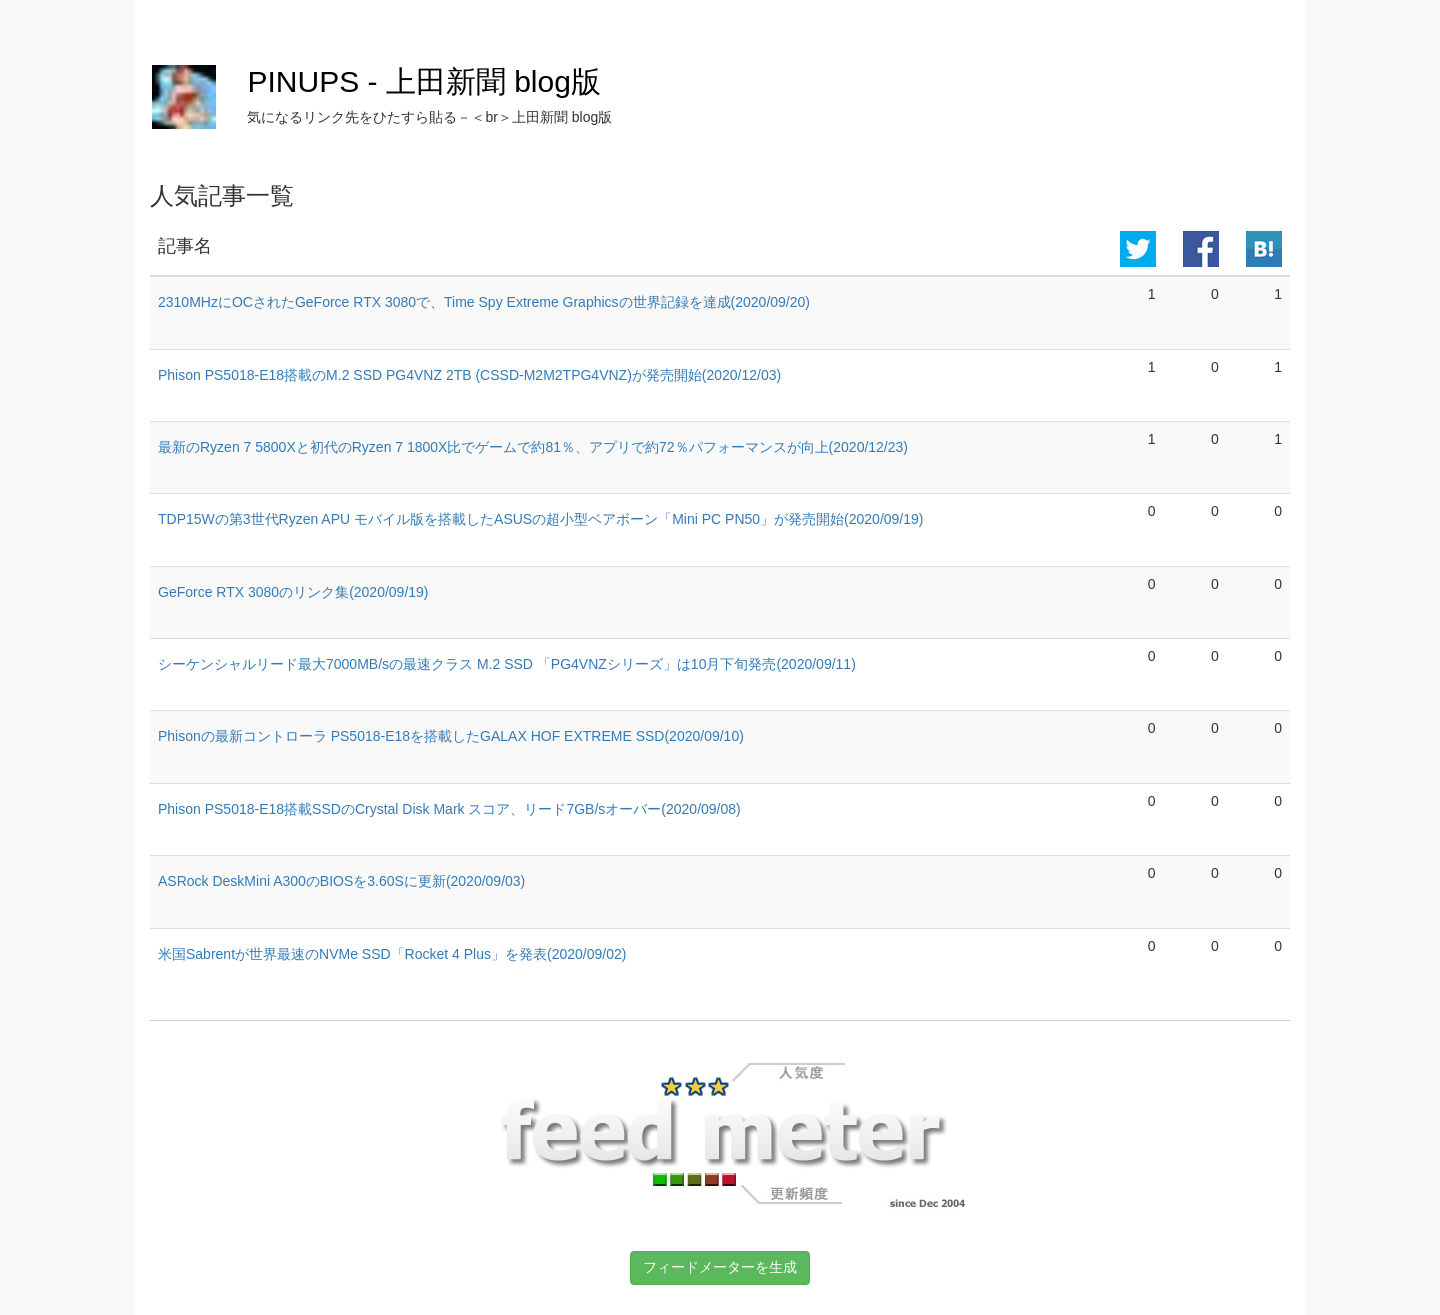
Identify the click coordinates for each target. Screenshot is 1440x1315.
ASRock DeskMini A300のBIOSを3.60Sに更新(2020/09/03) (341, 881)
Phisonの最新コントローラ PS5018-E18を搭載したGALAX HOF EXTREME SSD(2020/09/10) (451, 736)
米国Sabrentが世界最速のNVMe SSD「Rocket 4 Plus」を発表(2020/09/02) (392, 954)
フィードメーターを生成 (720, 1267)
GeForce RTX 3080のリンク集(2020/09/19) (293, 592)
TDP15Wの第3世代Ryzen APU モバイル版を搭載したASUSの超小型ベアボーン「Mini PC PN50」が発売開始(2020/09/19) (540, 519)
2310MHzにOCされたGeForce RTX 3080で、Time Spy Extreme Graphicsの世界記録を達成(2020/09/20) (484, 302)
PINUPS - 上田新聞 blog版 (423, 81)
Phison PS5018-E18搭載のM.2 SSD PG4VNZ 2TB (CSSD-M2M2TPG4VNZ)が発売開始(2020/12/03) (469, 375)
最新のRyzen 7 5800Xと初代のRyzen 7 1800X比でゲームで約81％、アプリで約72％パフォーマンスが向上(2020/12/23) (533, 447)
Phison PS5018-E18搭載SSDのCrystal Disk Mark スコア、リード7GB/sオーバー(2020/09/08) (449, 809)
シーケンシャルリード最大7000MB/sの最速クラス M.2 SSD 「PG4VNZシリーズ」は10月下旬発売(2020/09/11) (507, 664)
